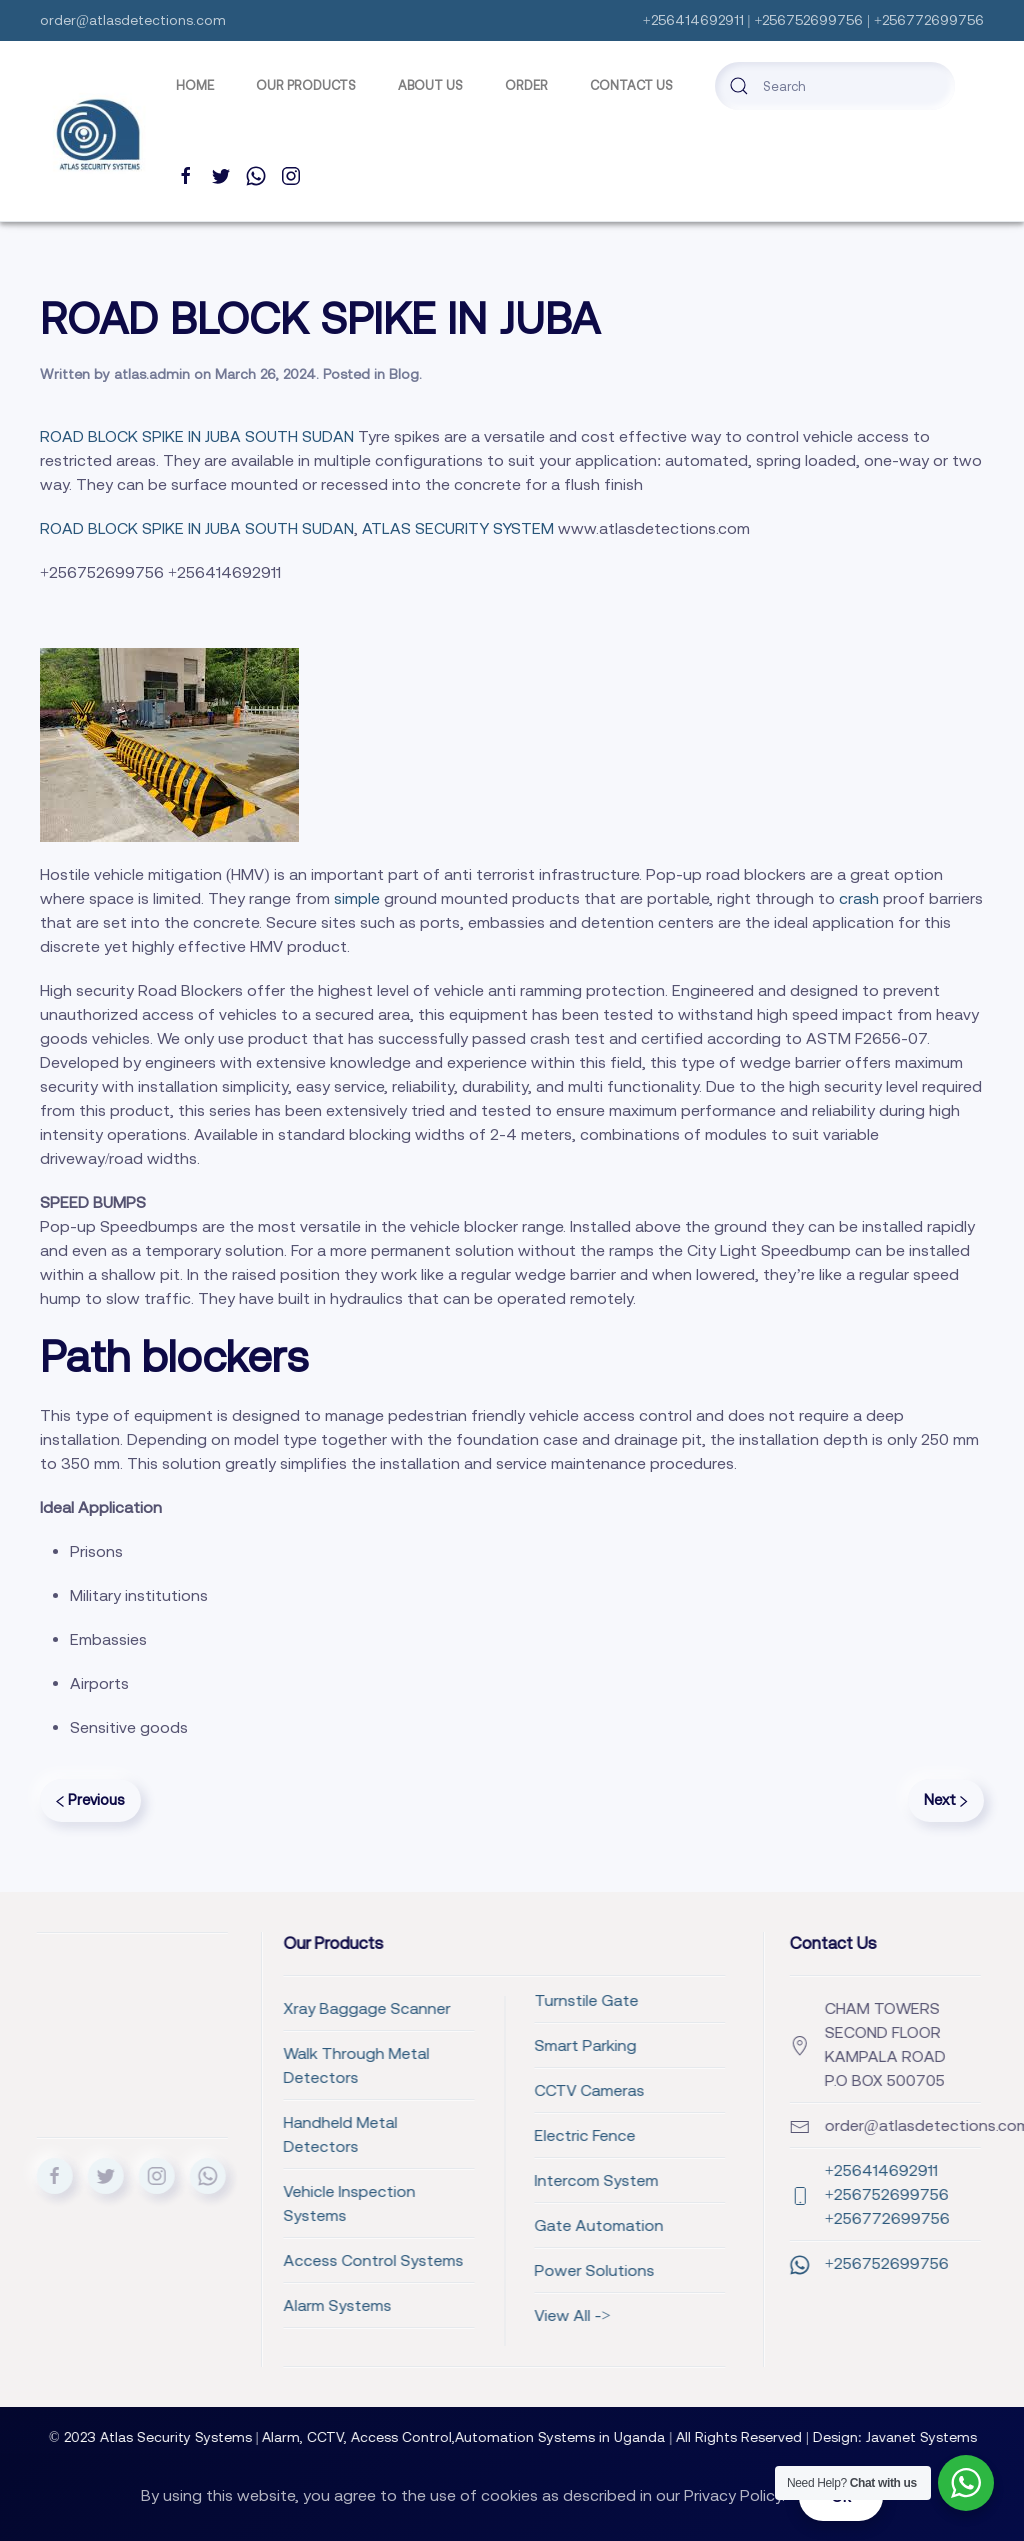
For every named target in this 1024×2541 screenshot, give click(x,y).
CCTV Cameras (458, 2090)
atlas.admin (152, 374)
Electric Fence (453, 2135)
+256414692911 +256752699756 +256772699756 (830, 2194)
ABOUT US (430, 85)
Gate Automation (467, 2225)
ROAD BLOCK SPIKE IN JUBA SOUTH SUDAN (197, 436)
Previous (90, 1799)
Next (946, 1799)
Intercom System (465, 2180)
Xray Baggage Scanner (235, 2008)
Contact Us (631, 85)
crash (859, 898)
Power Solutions (463, 2270)
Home (195, 85)
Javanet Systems (936, 2437)
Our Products (306, 85)
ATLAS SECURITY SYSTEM (458, 528)
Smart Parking (454, 2045)
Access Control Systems (242, 2260)
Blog (404, 374)
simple (355, 898)
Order (526, 85)
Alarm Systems (206, 2305)
